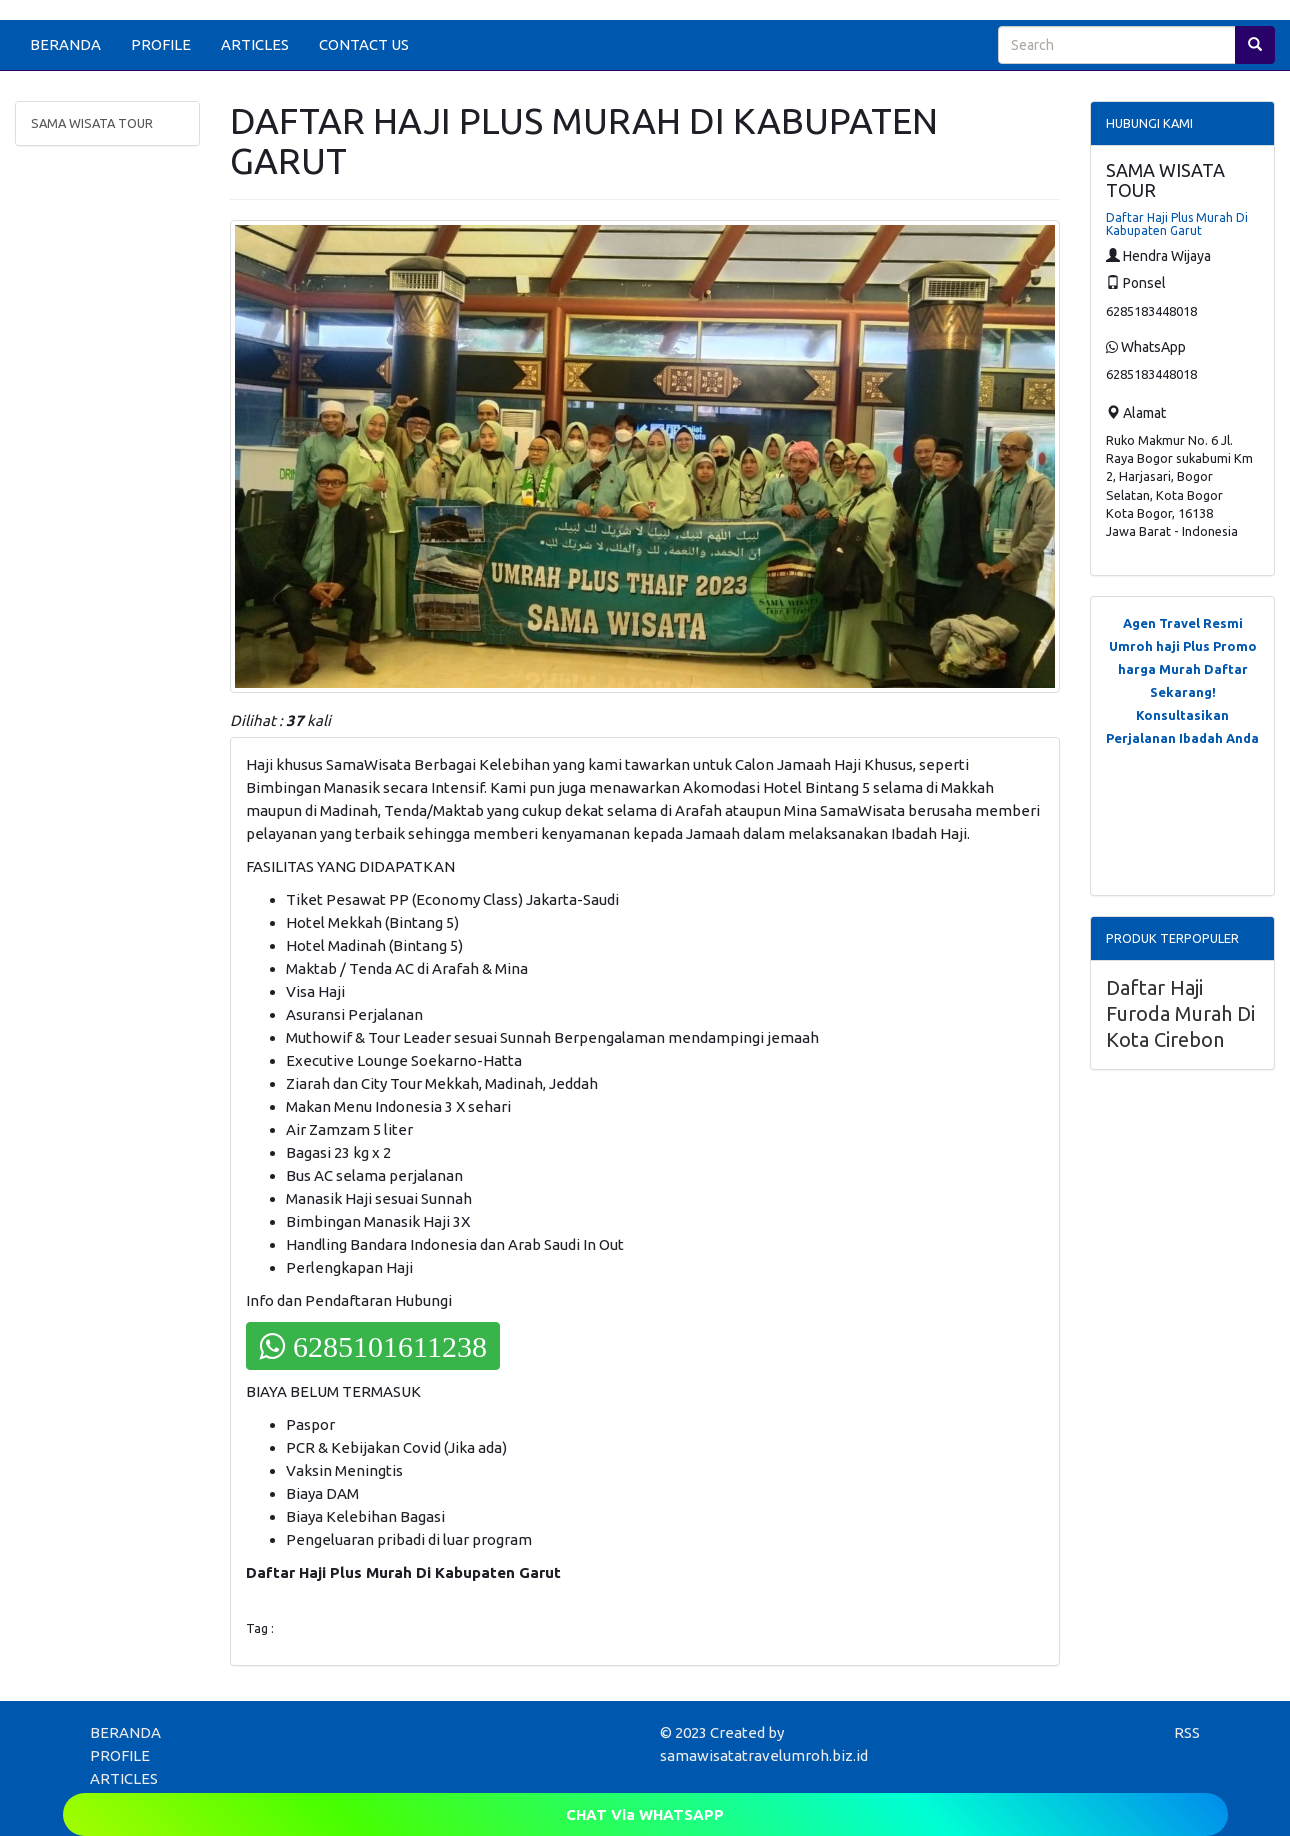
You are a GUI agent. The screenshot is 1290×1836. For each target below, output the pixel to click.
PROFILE (161, 44)
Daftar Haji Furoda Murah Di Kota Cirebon (1180, 1013)
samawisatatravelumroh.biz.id (764, 1755)
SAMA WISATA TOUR (92, 123)
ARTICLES (255, 44)
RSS (1187, 1732)
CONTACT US (364, 44)
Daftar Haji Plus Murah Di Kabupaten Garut (1177, 224)
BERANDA (65, 44)
